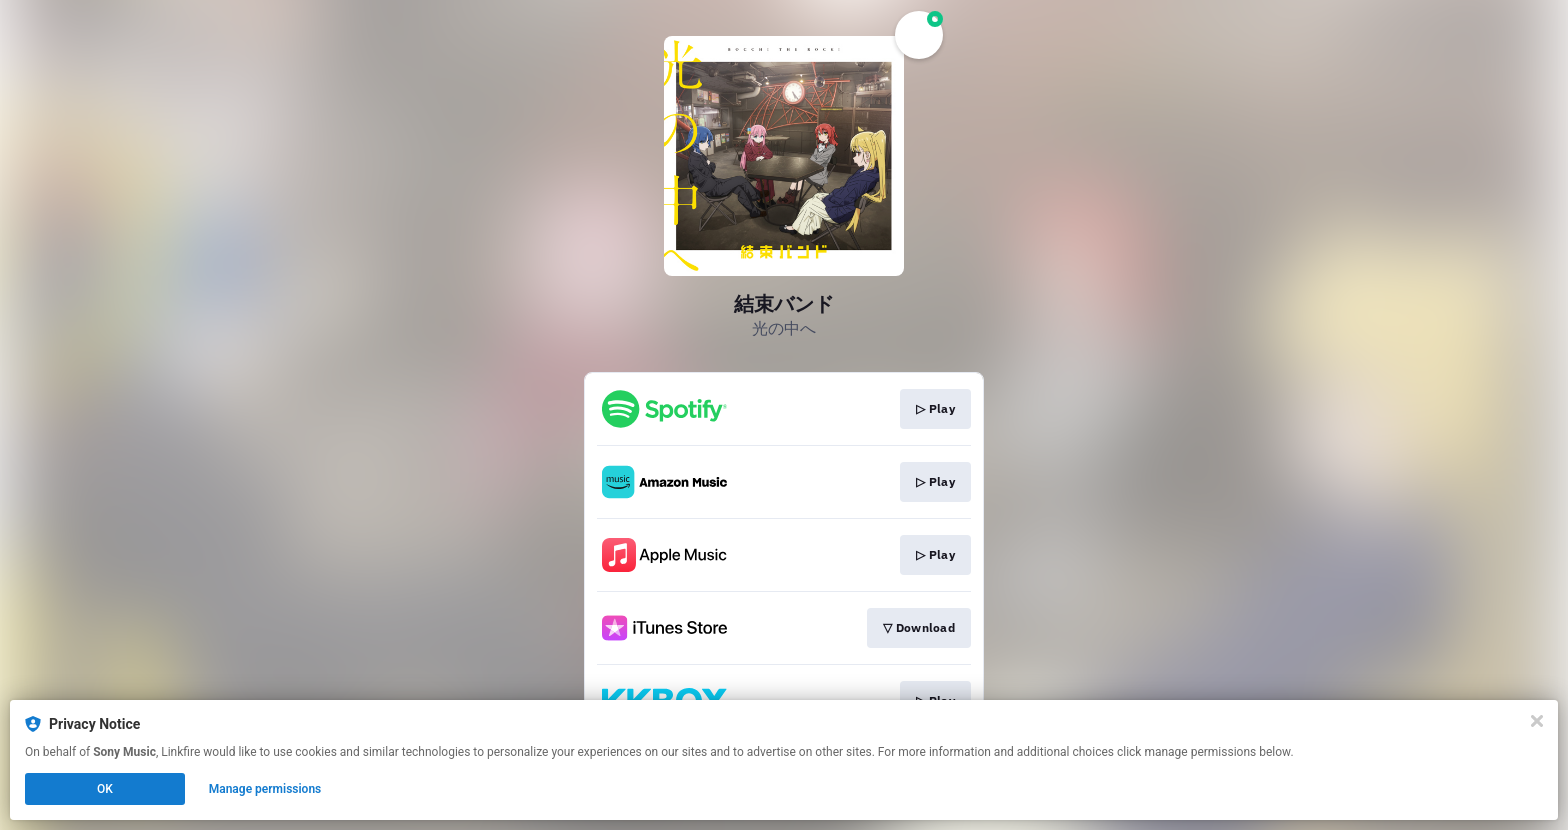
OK (105, 789)
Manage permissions (265, 789)
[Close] (1537, 721)
